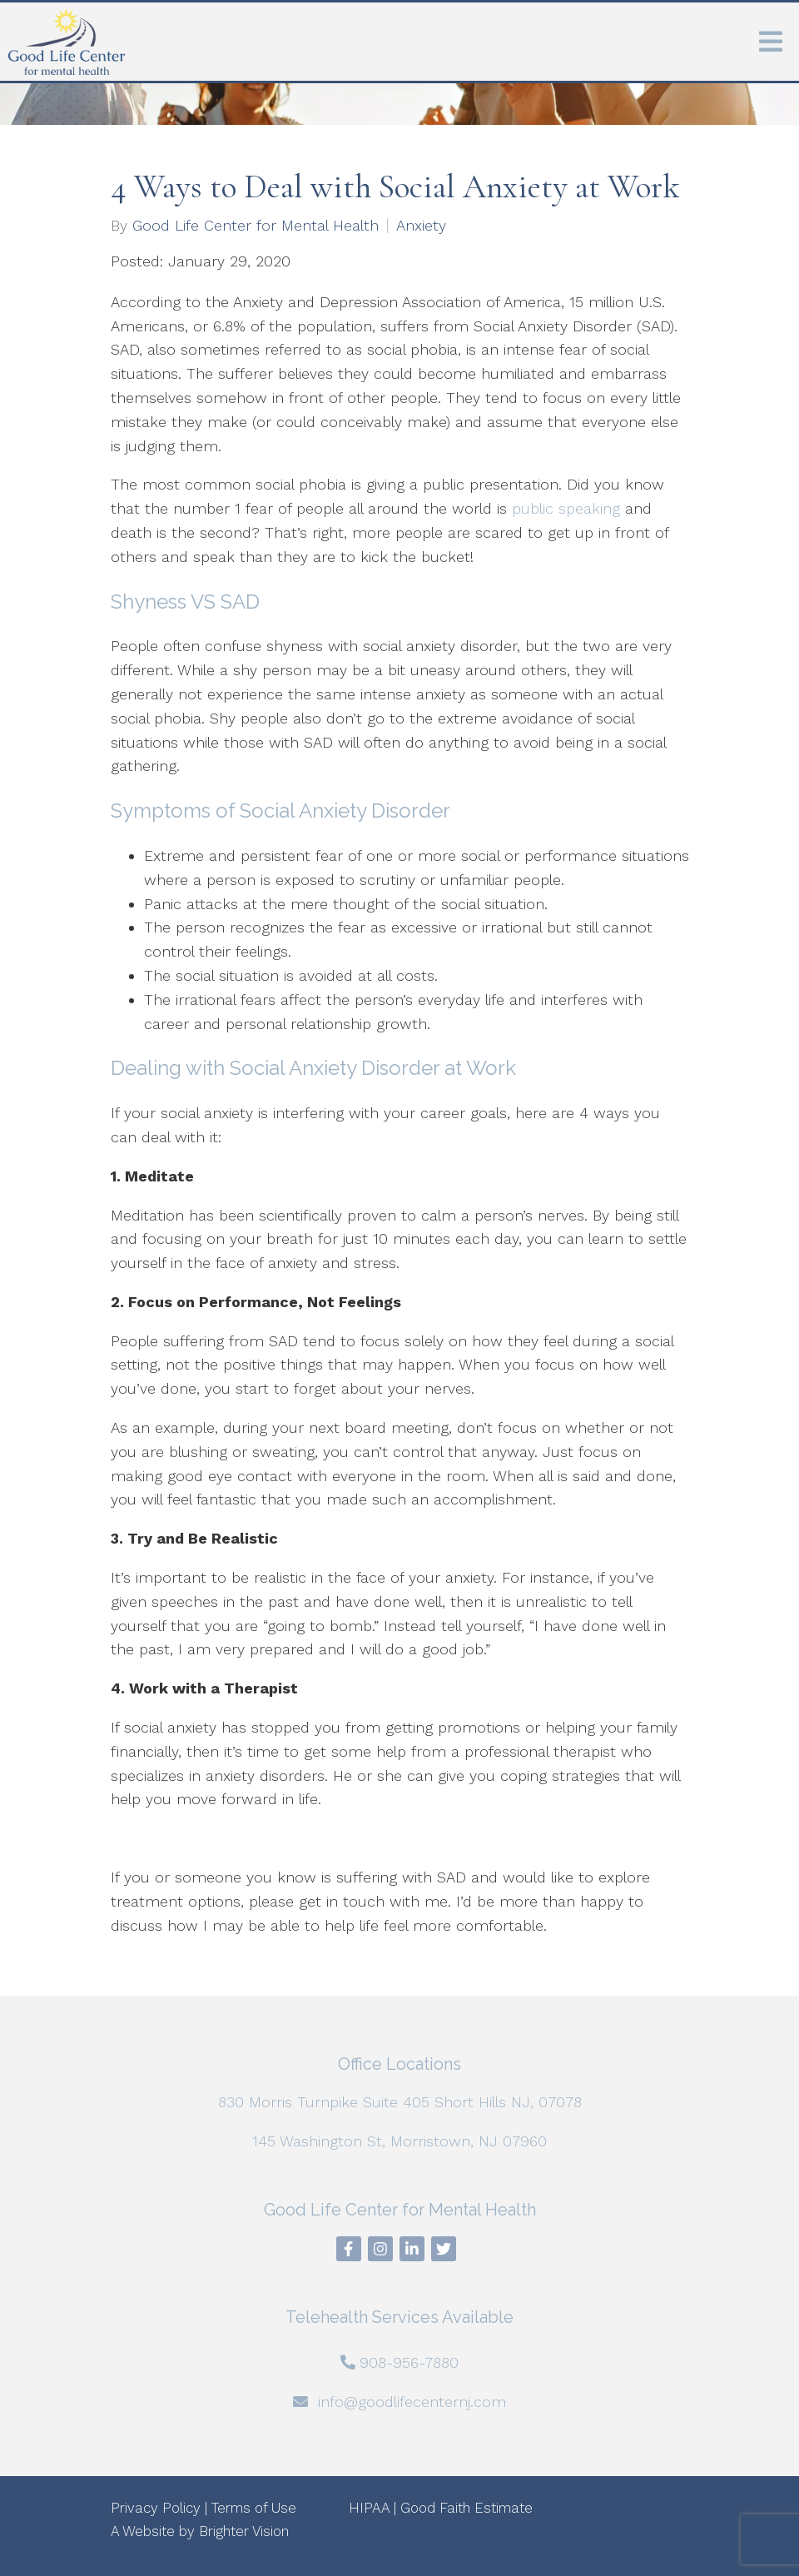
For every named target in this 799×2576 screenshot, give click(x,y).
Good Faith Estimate (466, 2507)
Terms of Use (253, 2507)
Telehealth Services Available (399, 2317)
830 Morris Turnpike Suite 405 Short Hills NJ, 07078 (400, 2102)
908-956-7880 (409, 2362)
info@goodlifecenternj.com (412, 2401)
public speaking (566, 508)
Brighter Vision (244, 2531)
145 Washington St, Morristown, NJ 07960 (399, 2141)
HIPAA (369, 2507)
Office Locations (399, 2064)
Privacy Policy (156, 2507)
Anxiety (421, 225)
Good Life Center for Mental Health (255, 225)
